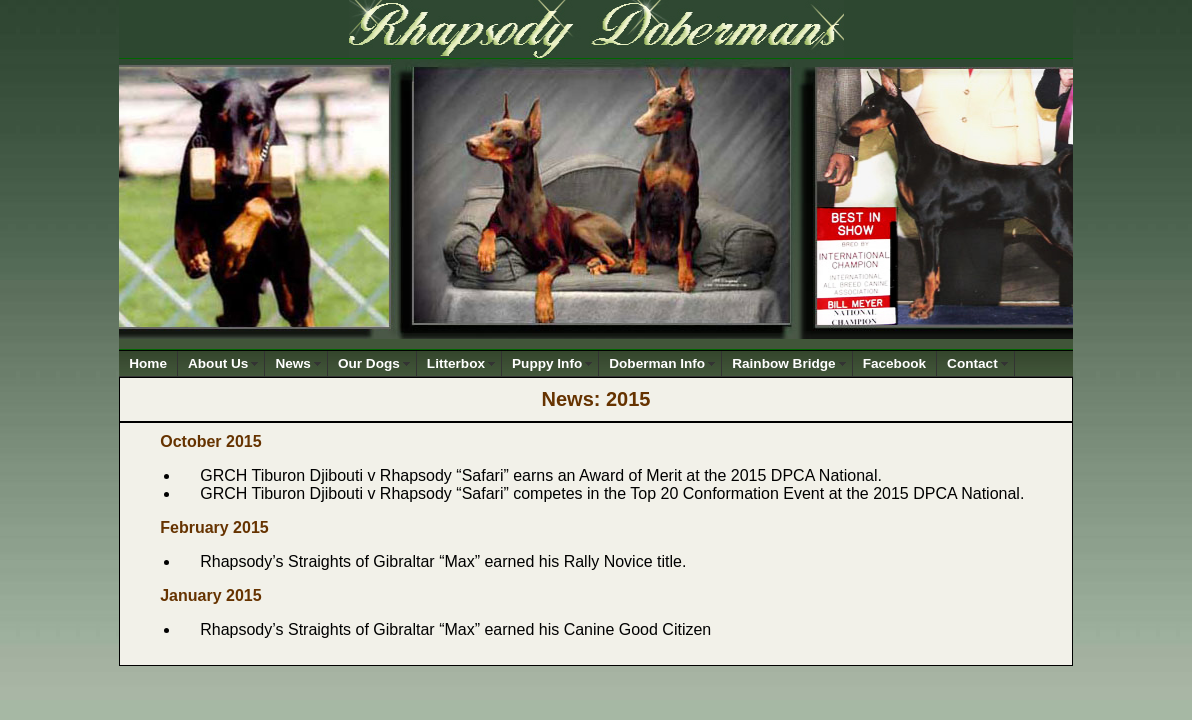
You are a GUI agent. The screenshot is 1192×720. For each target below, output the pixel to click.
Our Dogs (369, 363)
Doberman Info (657, 363)
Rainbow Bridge (783, 363)
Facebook (894, 363)
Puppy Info (547, 363)
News (293, 363)
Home (148, 363)
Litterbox (456, 363)
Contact (972, 363)
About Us (218, 363)
